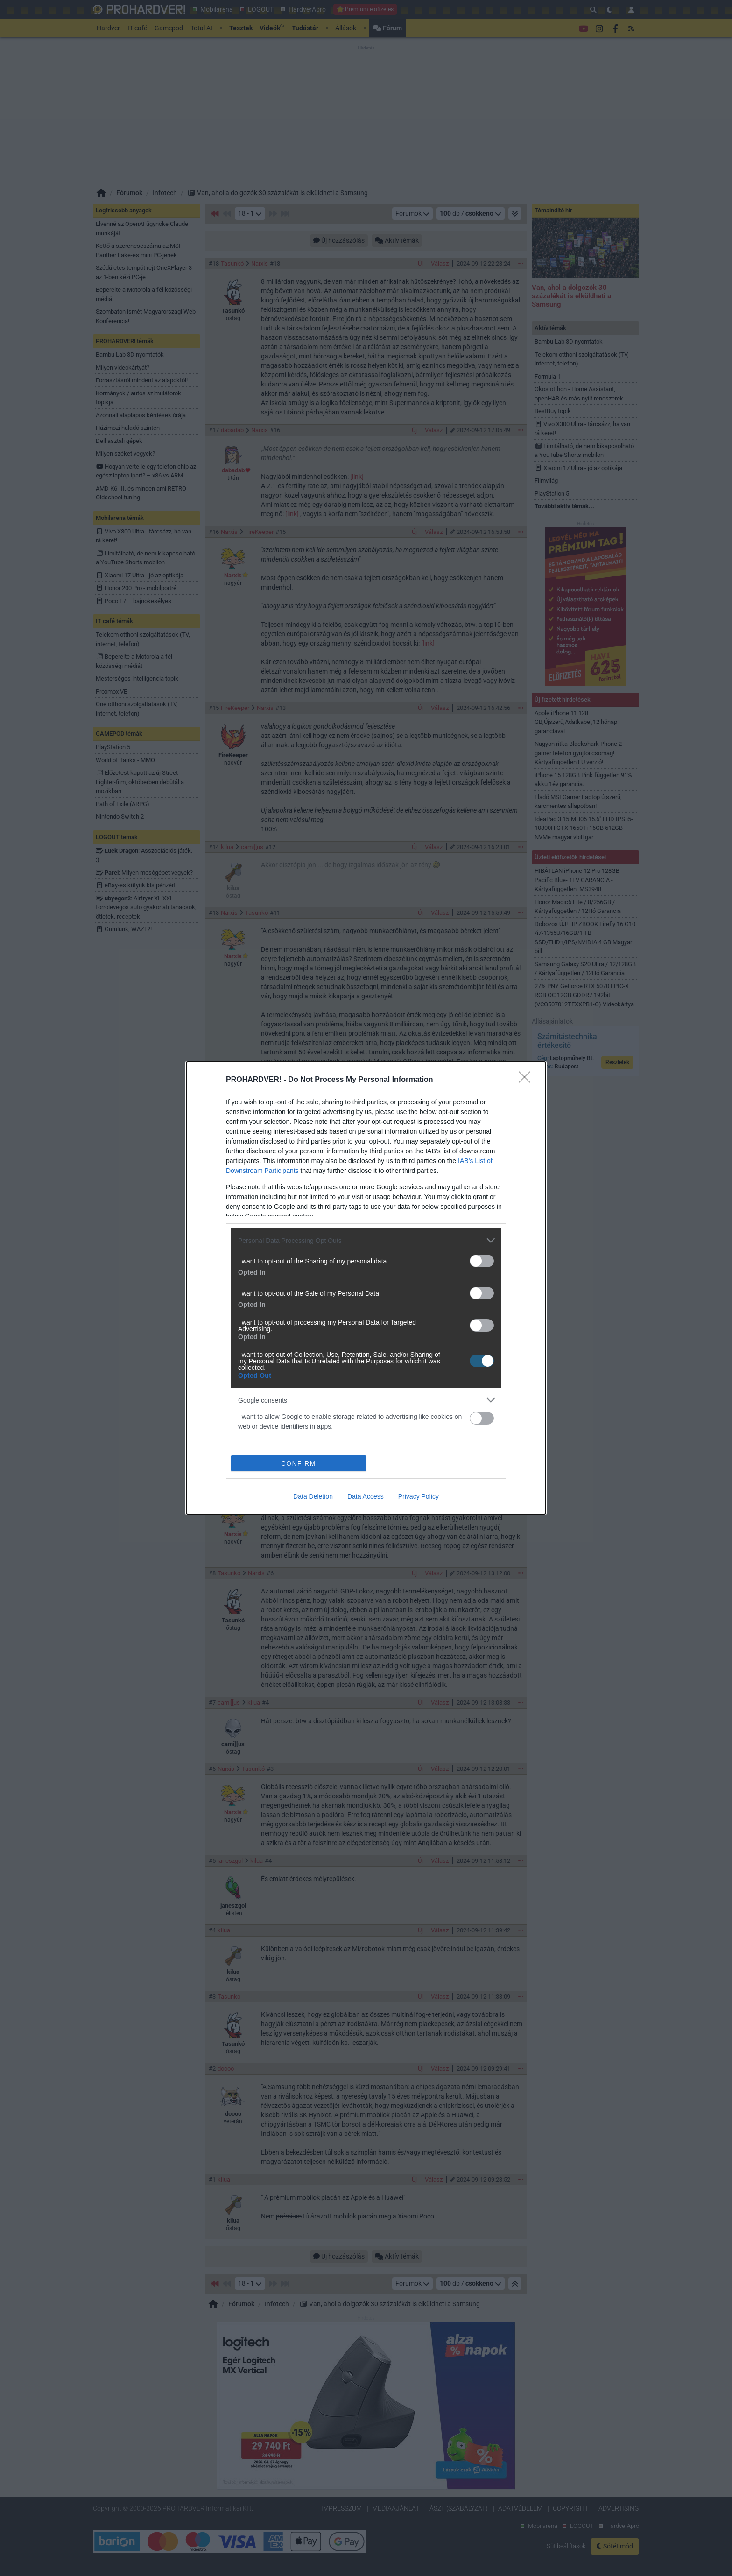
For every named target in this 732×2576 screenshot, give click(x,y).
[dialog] (366, 1288)
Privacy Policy (418, 1496)
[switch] (482, 1261)
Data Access (365, 1496)
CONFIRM (298, 1463)
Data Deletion (313, 1496)
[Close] (527, 1080)
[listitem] (366, 1240)
